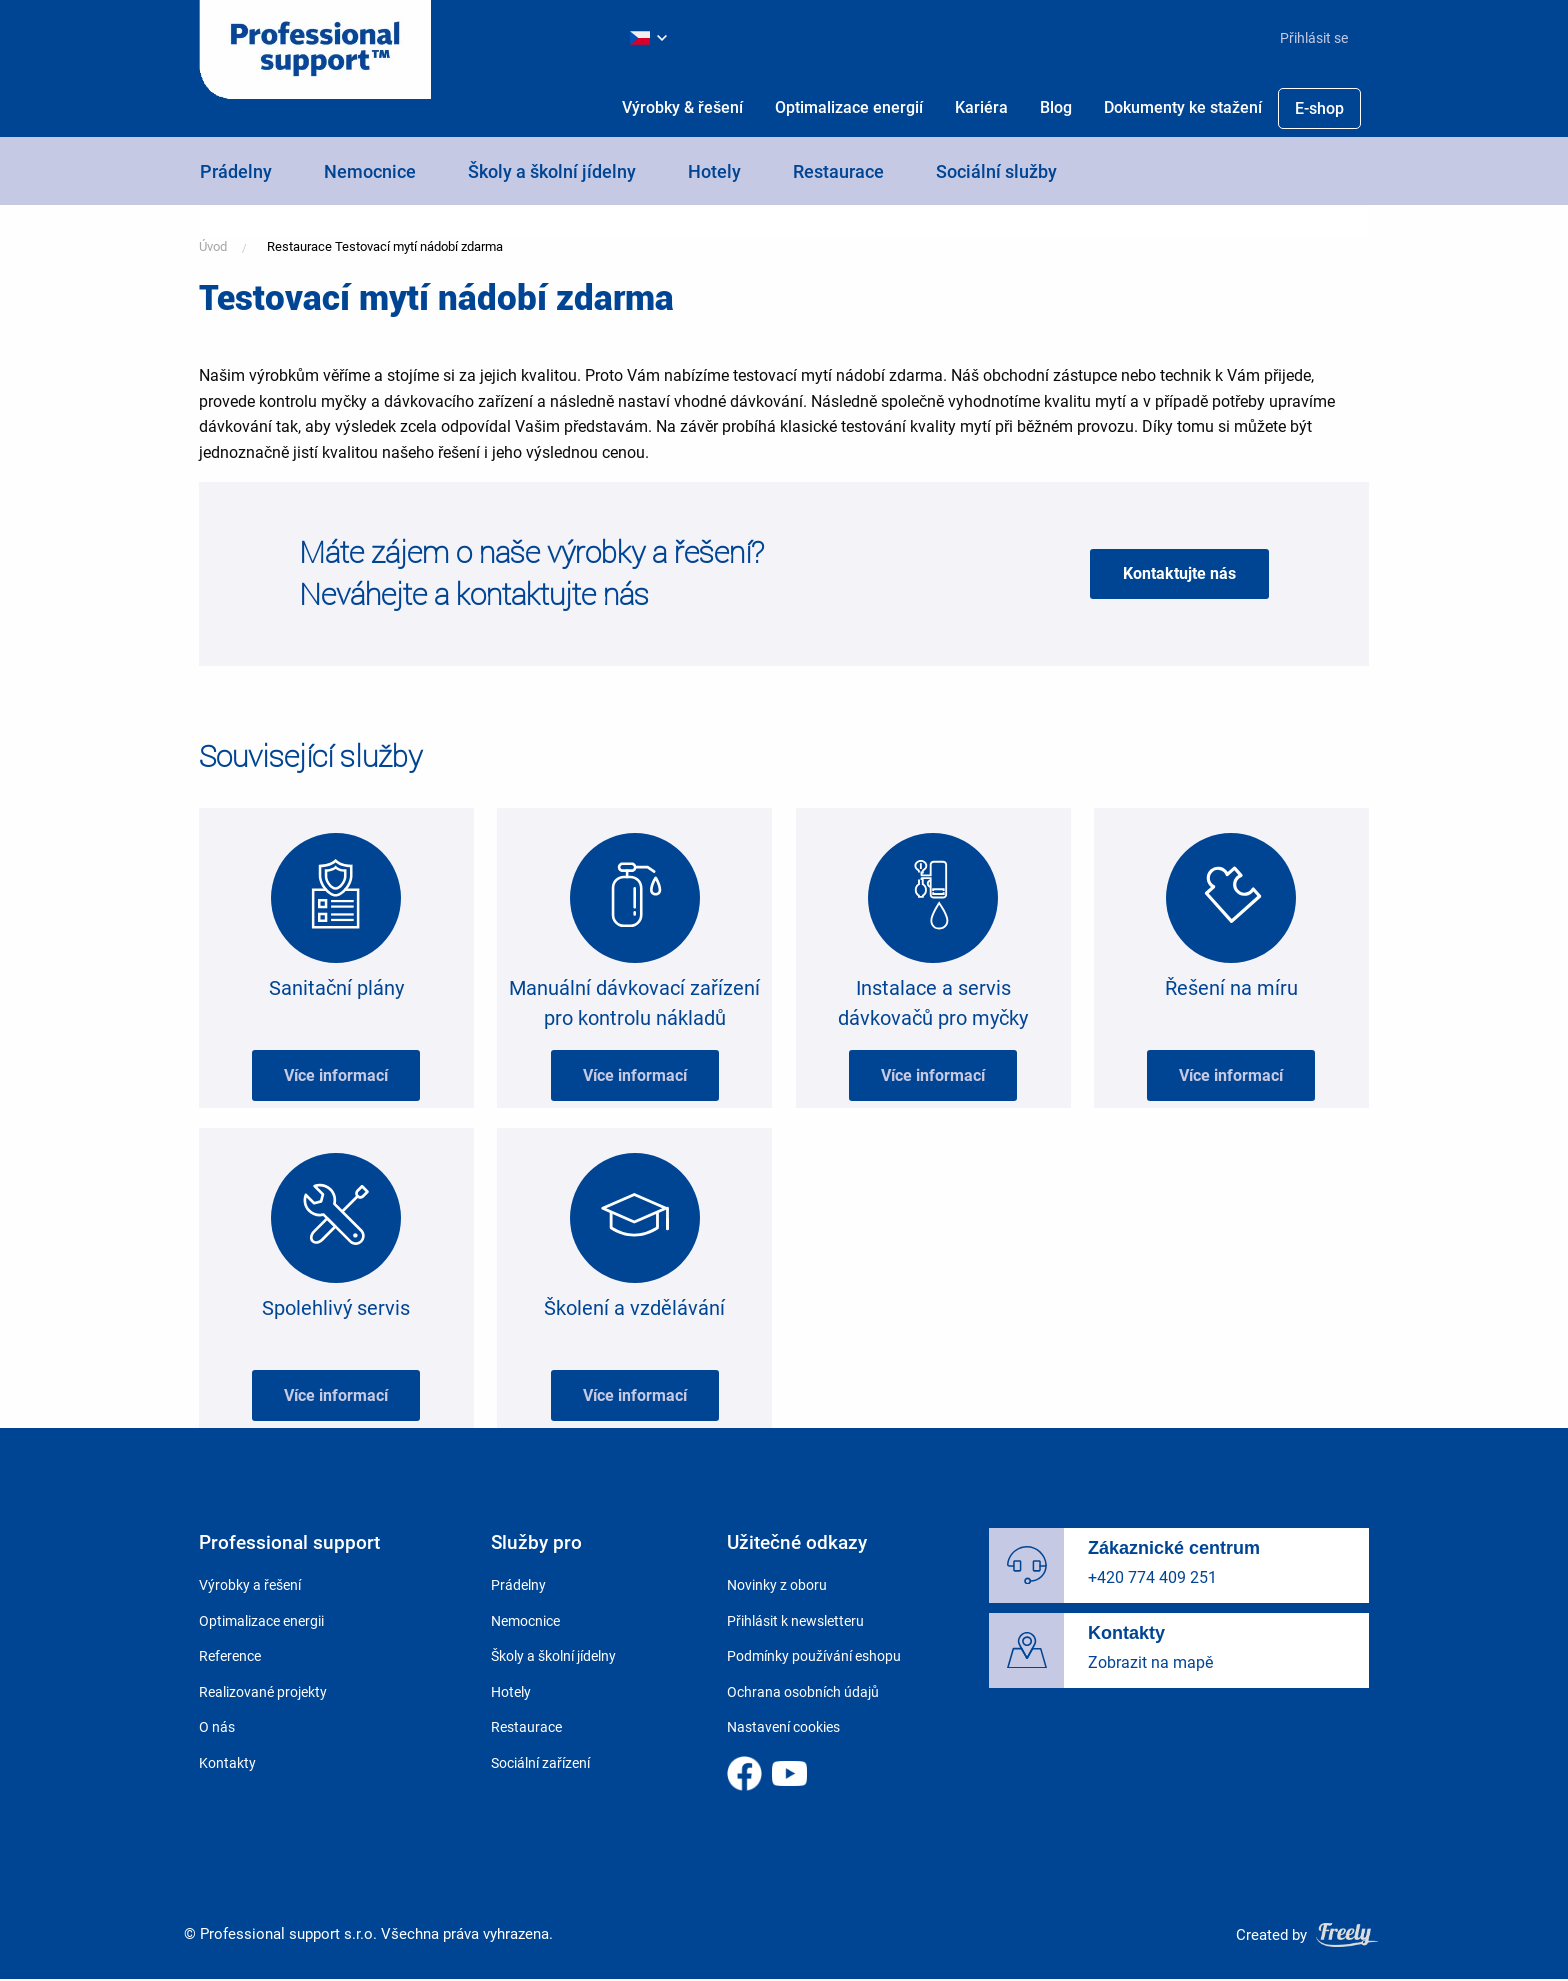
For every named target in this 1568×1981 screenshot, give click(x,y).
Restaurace (838, 171)
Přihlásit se (1314, 38)
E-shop (1319, 108)
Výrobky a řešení (250, 1585)
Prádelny (236, 171)
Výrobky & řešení (682, 107)
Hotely (714, 171)
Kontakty (227, 1763)
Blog (1056, 107)
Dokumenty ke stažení (1183, 107)
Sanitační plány (336, 988)
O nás (217, 1727)
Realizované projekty (263, 1692)
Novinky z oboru (777, 1585)
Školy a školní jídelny (552, 171)
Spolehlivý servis (336, 1308)
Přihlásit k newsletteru (795, 1621)
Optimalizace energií (849, 107)
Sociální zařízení (540, 1763)
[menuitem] (1306, 38)
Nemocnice (370, 171)
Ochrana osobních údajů (803, 1692)
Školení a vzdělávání (634, 1308)
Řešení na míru (1231, 988)
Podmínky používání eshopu (814, 1656)
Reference (230, 1656)
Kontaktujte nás (1179, 573)
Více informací (336, 1075)
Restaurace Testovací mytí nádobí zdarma (385, 246)
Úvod (213, 246)
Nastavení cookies (783, 1727)
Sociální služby (996, 171)
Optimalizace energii (261, 1621)
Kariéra (981, 107)
